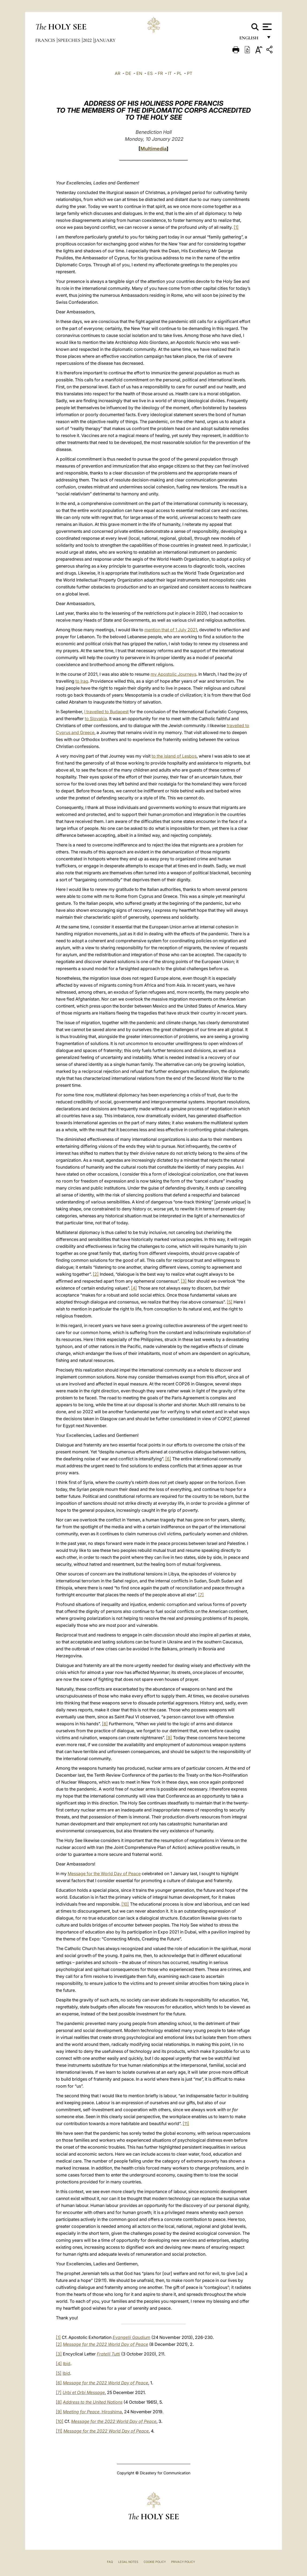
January (105, 40)
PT (189, 73)
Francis (45, 40)
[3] (184, 1281)
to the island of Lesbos (174, 756)
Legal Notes (128, 2562)
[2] (96, 1274)
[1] (236, 227)
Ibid (66, 2363)
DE (128, 73)
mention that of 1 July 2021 (170, 629)
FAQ (110, 2562)
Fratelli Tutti (108, 2354)
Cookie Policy (155, 2562)
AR (117, 73)
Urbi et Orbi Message (84, 2392)
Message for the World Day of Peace (104, 1873)
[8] (105, 1723)
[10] (125, 1904)
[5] (229, 1302)
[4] (134, 1288)
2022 (88, 40)
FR (160, 73)
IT (170, 73)
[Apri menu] (266, 26)
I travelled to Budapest (106, 711)
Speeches (69, 40)
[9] (169, 1737)
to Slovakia (96, 718)
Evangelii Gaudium (131, 2337)
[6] (168, 1458)
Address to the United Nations (92, 2402)
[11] (186, 2123)
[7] (201, 1594)
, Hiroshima (92, 2411)
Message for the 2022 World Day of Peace (105, 2344)
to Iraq (81, 681)
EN (139, 73)
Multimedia (153, 148)
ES (150, 73)
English (251, 39)
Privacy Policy (183, 2562)
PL (179, 73)
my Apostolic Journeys (173, 674)
